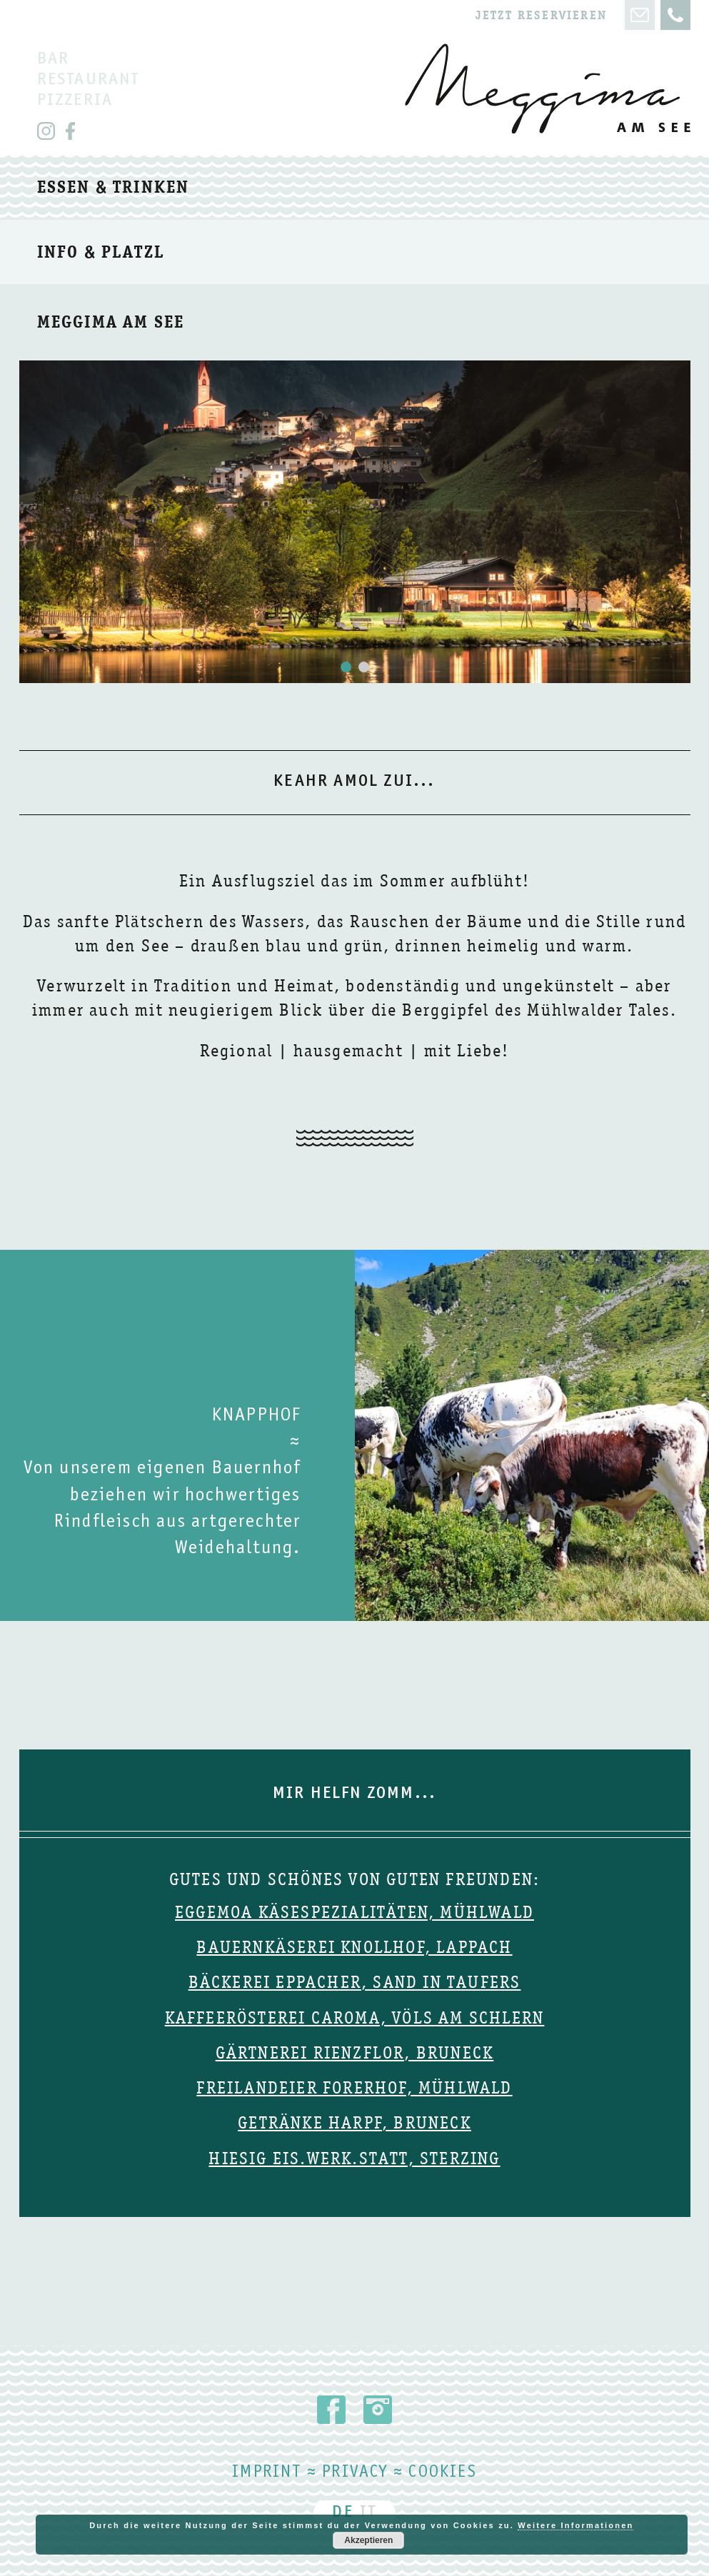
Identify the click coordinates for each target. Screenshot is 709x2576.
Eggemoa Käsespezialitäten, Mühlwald (354, 1912)
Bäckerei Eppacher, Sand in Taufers (354, 1982)
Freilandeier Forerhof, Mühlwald (354, 2088)
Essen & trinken (113, 186)
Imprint (266, 2473)
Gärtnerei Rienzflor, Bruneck (355, 2053)
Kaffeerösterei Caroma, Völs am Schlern (355, 2018)
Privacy (355, 2473)
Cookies (442, 2473)
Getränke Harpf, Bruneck (354, 2123)
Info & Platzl (101, 251)
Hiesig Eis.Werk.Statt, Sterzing (354, 2158)
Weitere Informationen (575, 2525)
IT (368, 2513)
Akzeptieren (368, 2540)
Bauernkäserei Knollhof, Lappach (354, 1947)
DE (342, 2513)
